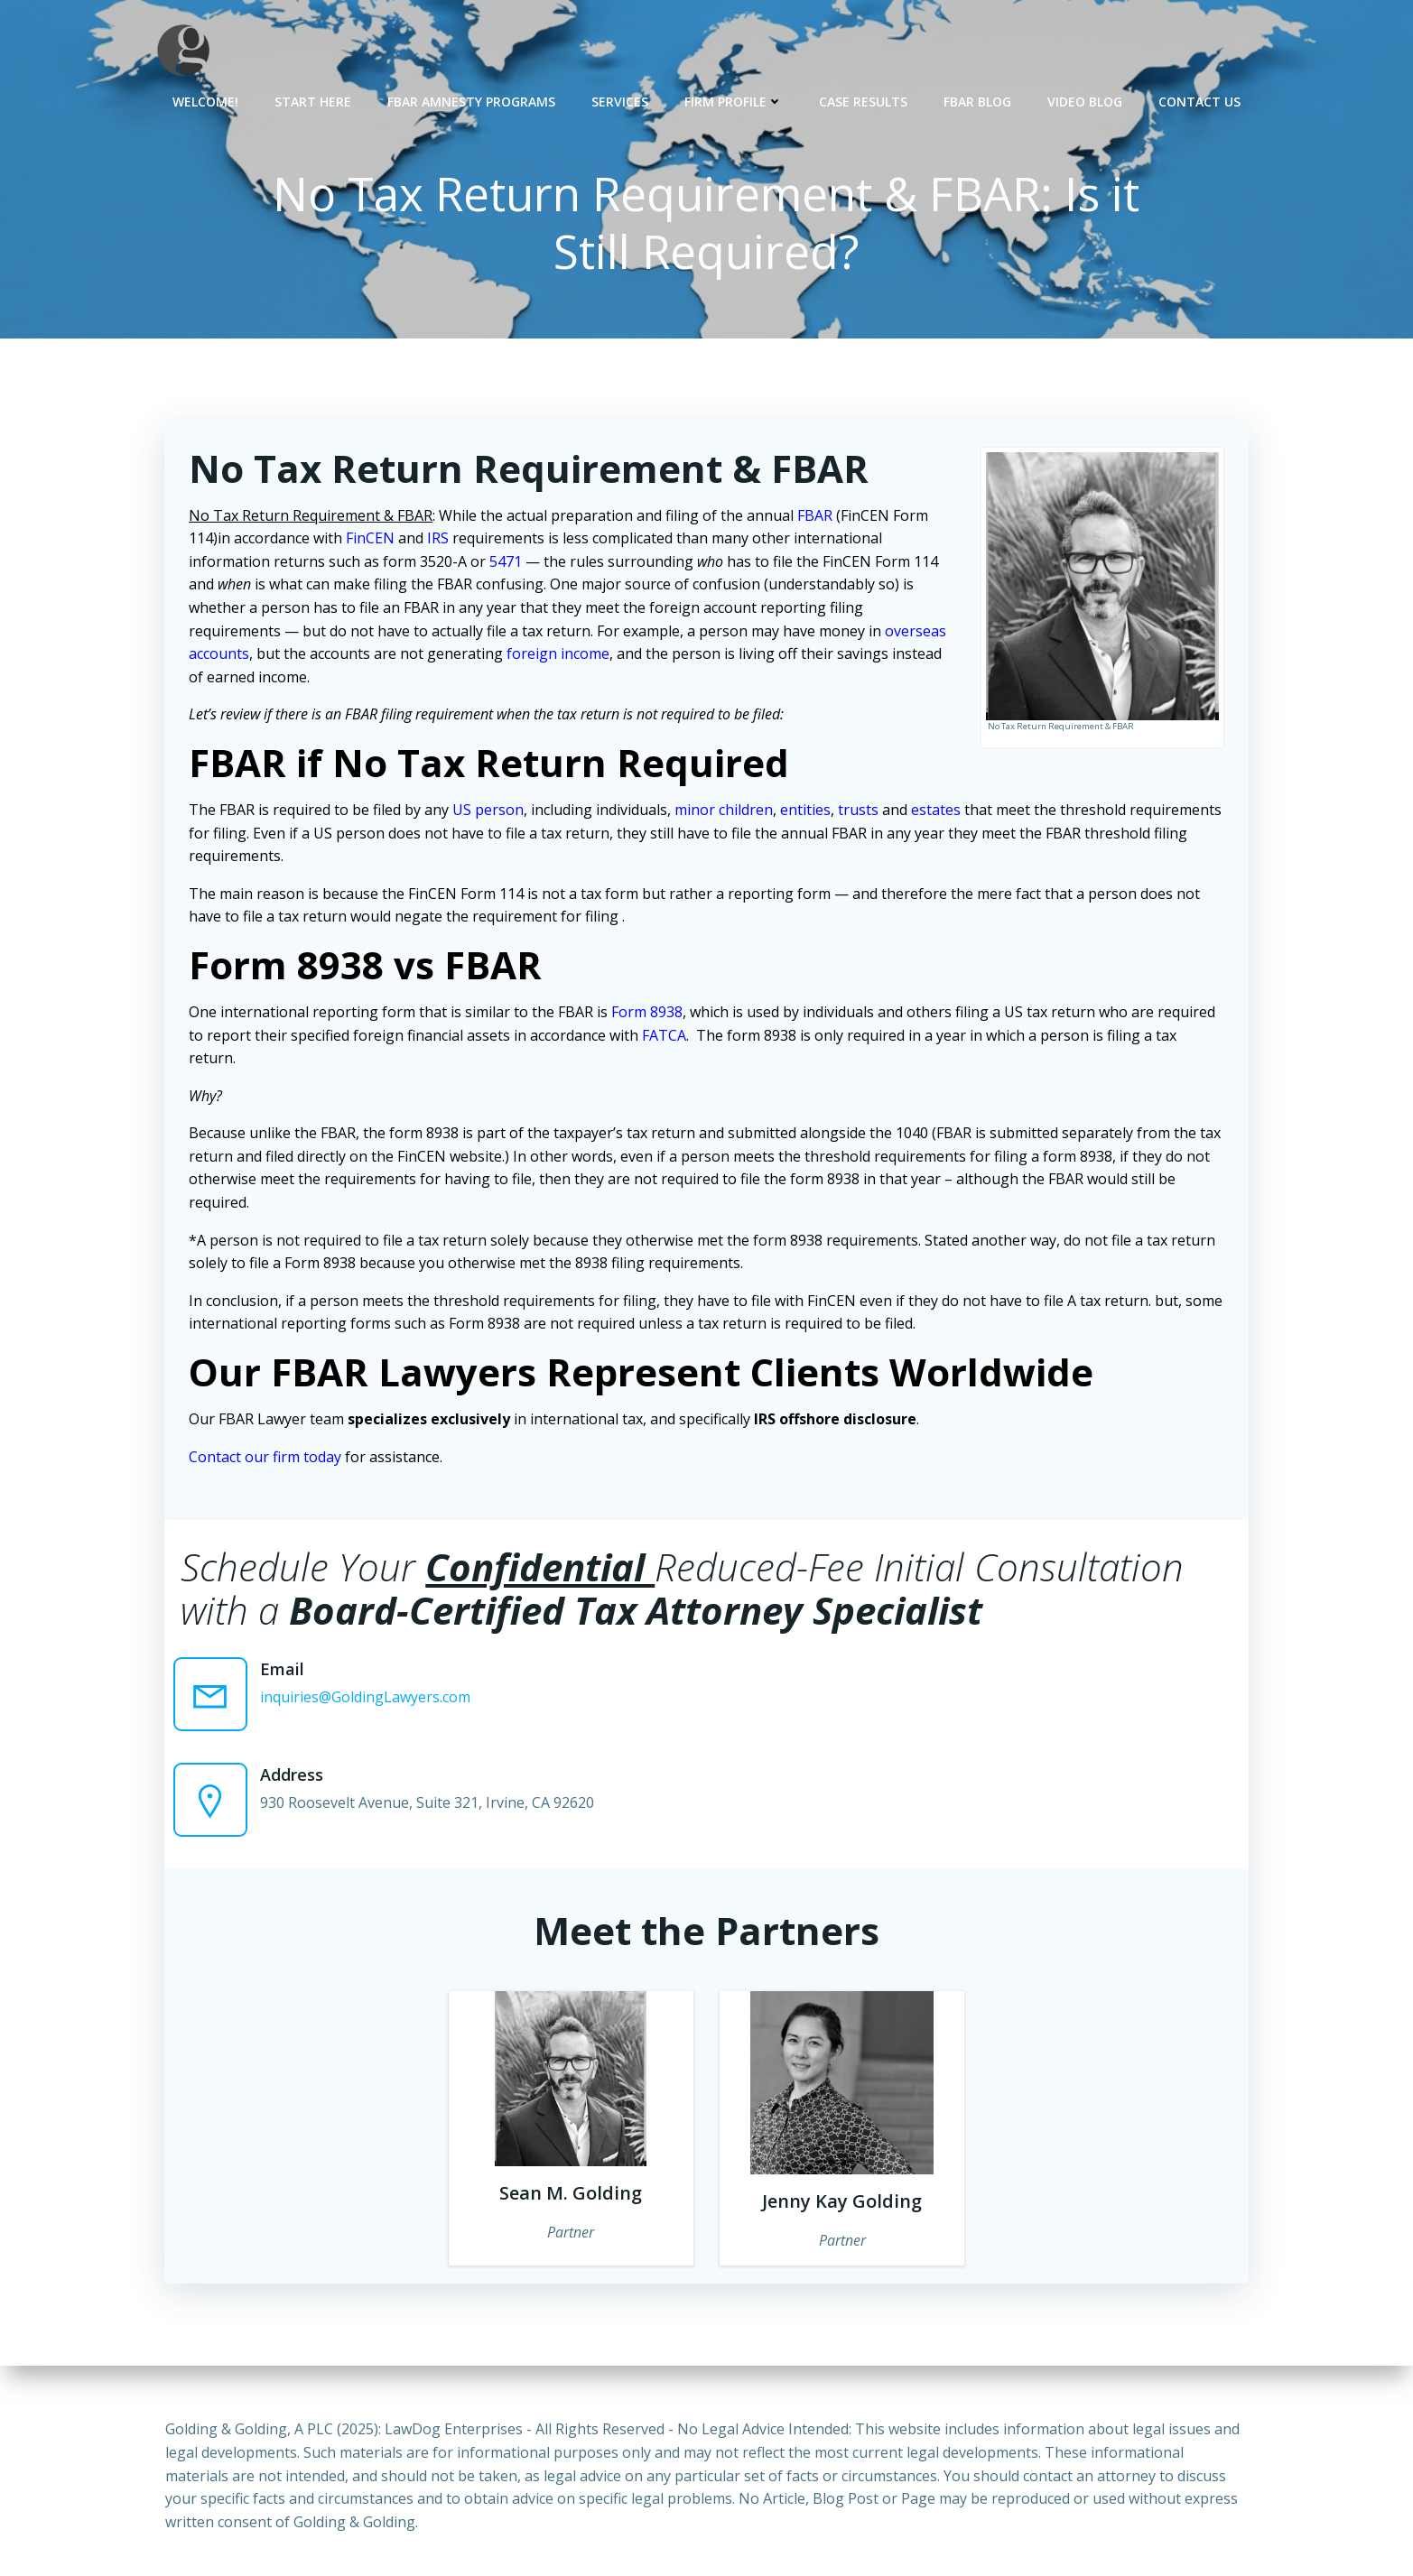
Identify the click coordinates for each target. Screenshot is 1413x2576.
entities (808, 812)
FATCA (667, 1038)
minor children (726, 812)
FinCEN (373, 541)
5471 (508, 564)
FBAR (817, 518)
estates (938, 812)
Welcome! (205, 99)
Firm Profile (733, 99)
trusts (861, 812)
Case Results (863, 99)
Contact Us (1199, 99)
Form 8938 (649, 1014)
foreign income (560, 657)
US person (490, 812)
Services (619, 99)
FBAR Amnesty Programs (471, 99)
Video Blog (1084, 99)
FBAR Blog (977, 99)
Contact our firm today (267, 1459)
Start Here (312, 99)
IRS (440, 541)
